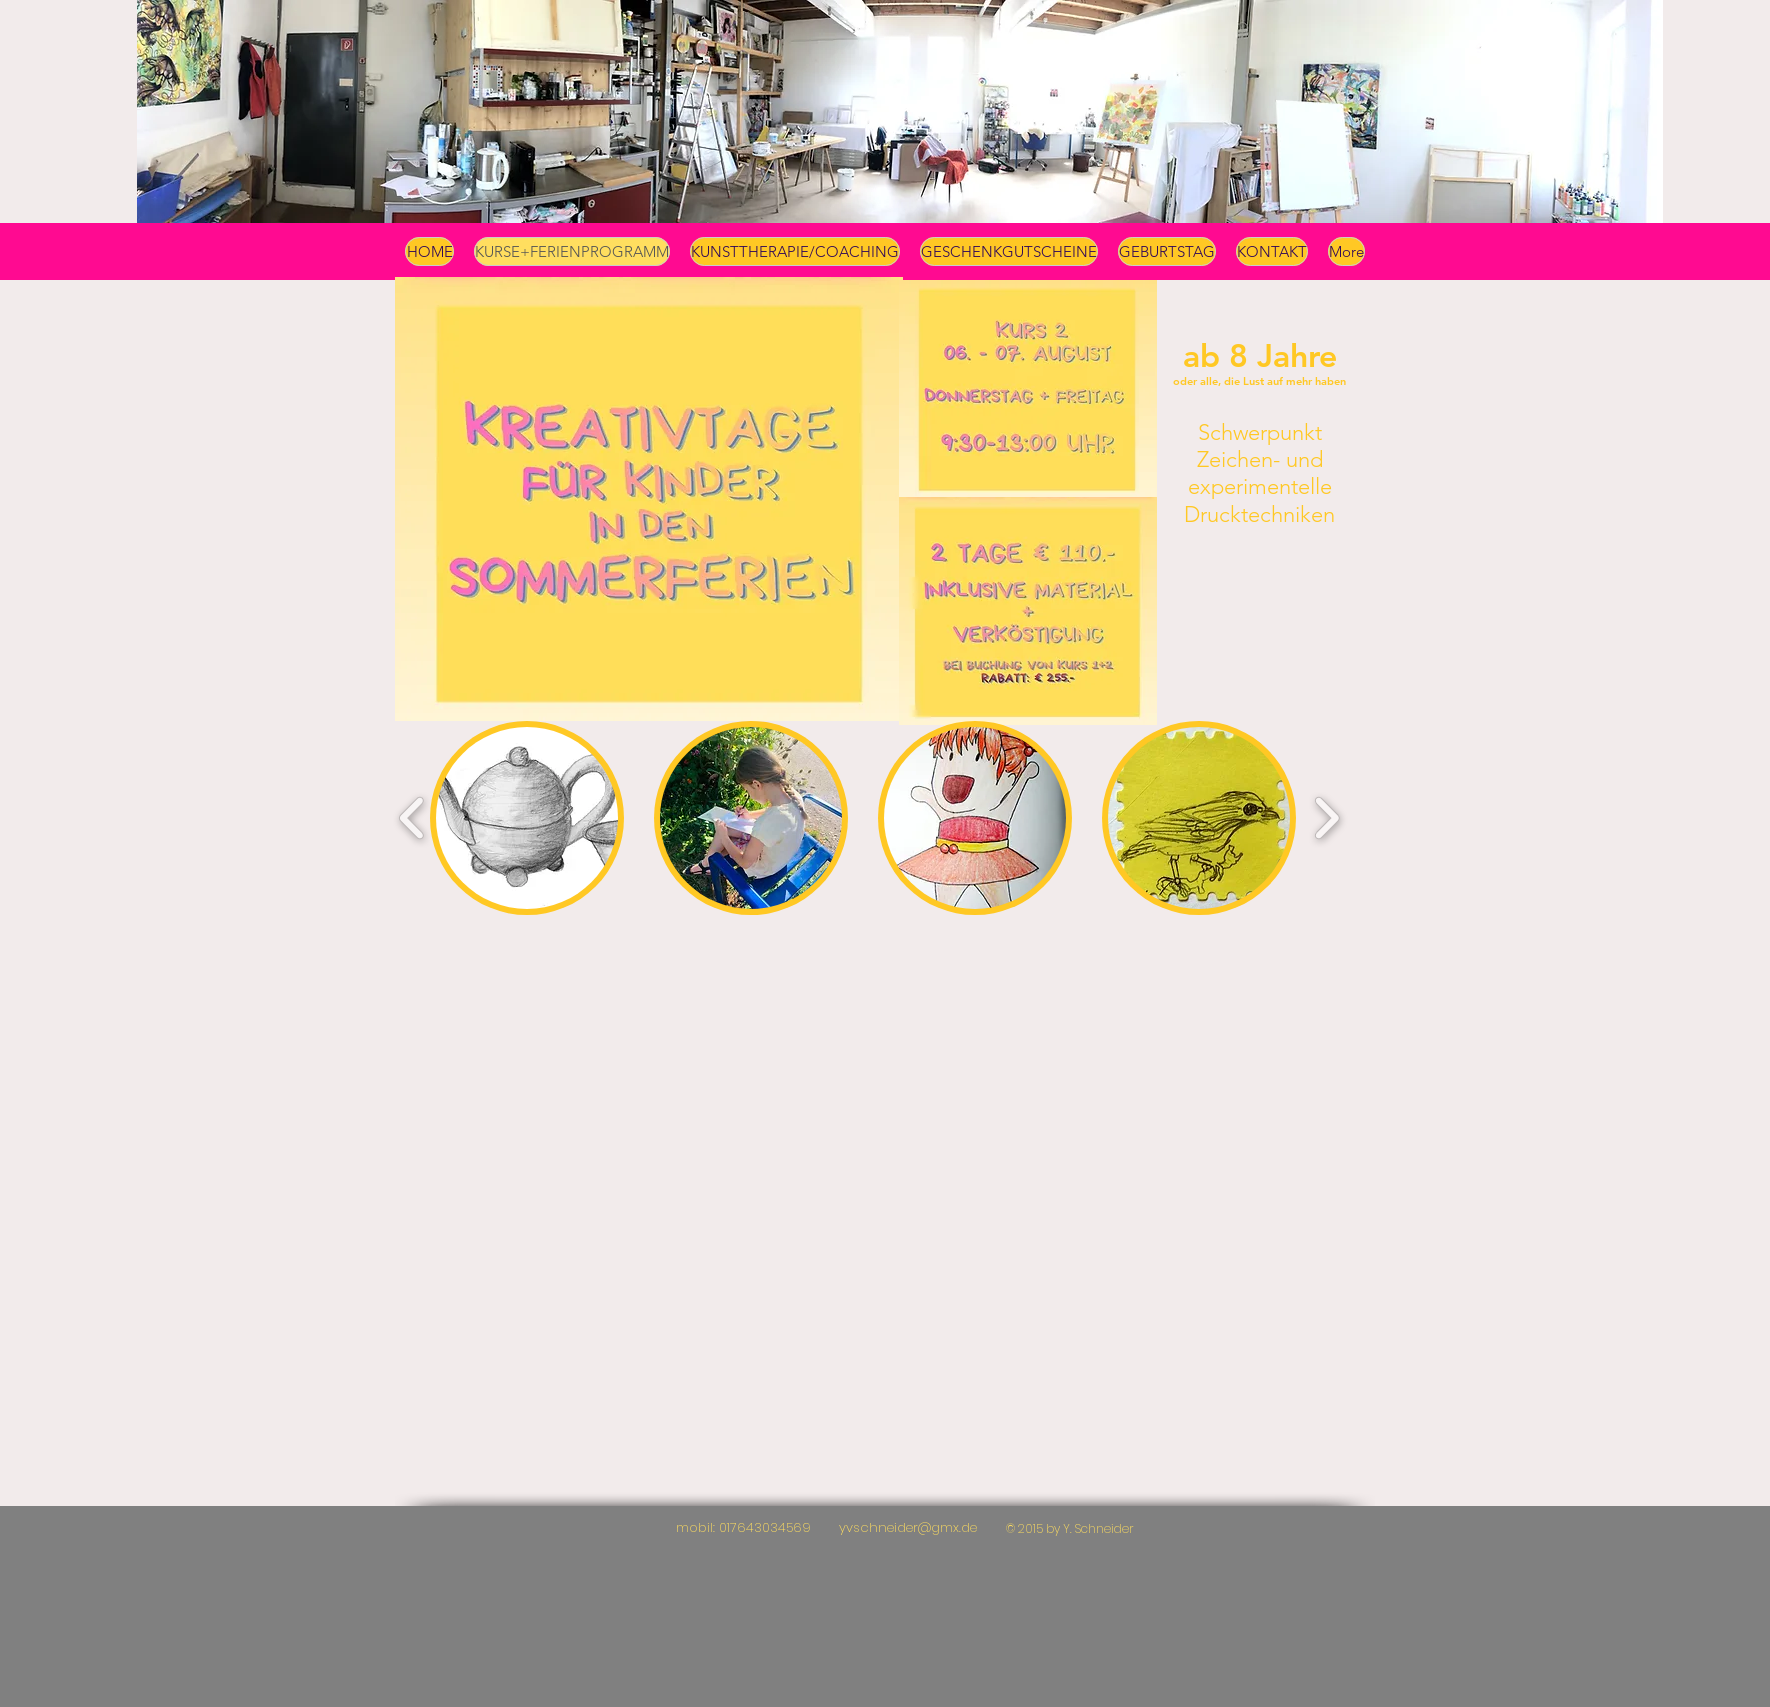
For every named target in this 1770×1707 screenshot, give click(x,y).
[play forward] (1326, 818)
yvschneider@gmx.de (908, 1527)
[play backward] (412, 818)
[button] (527, 818)
